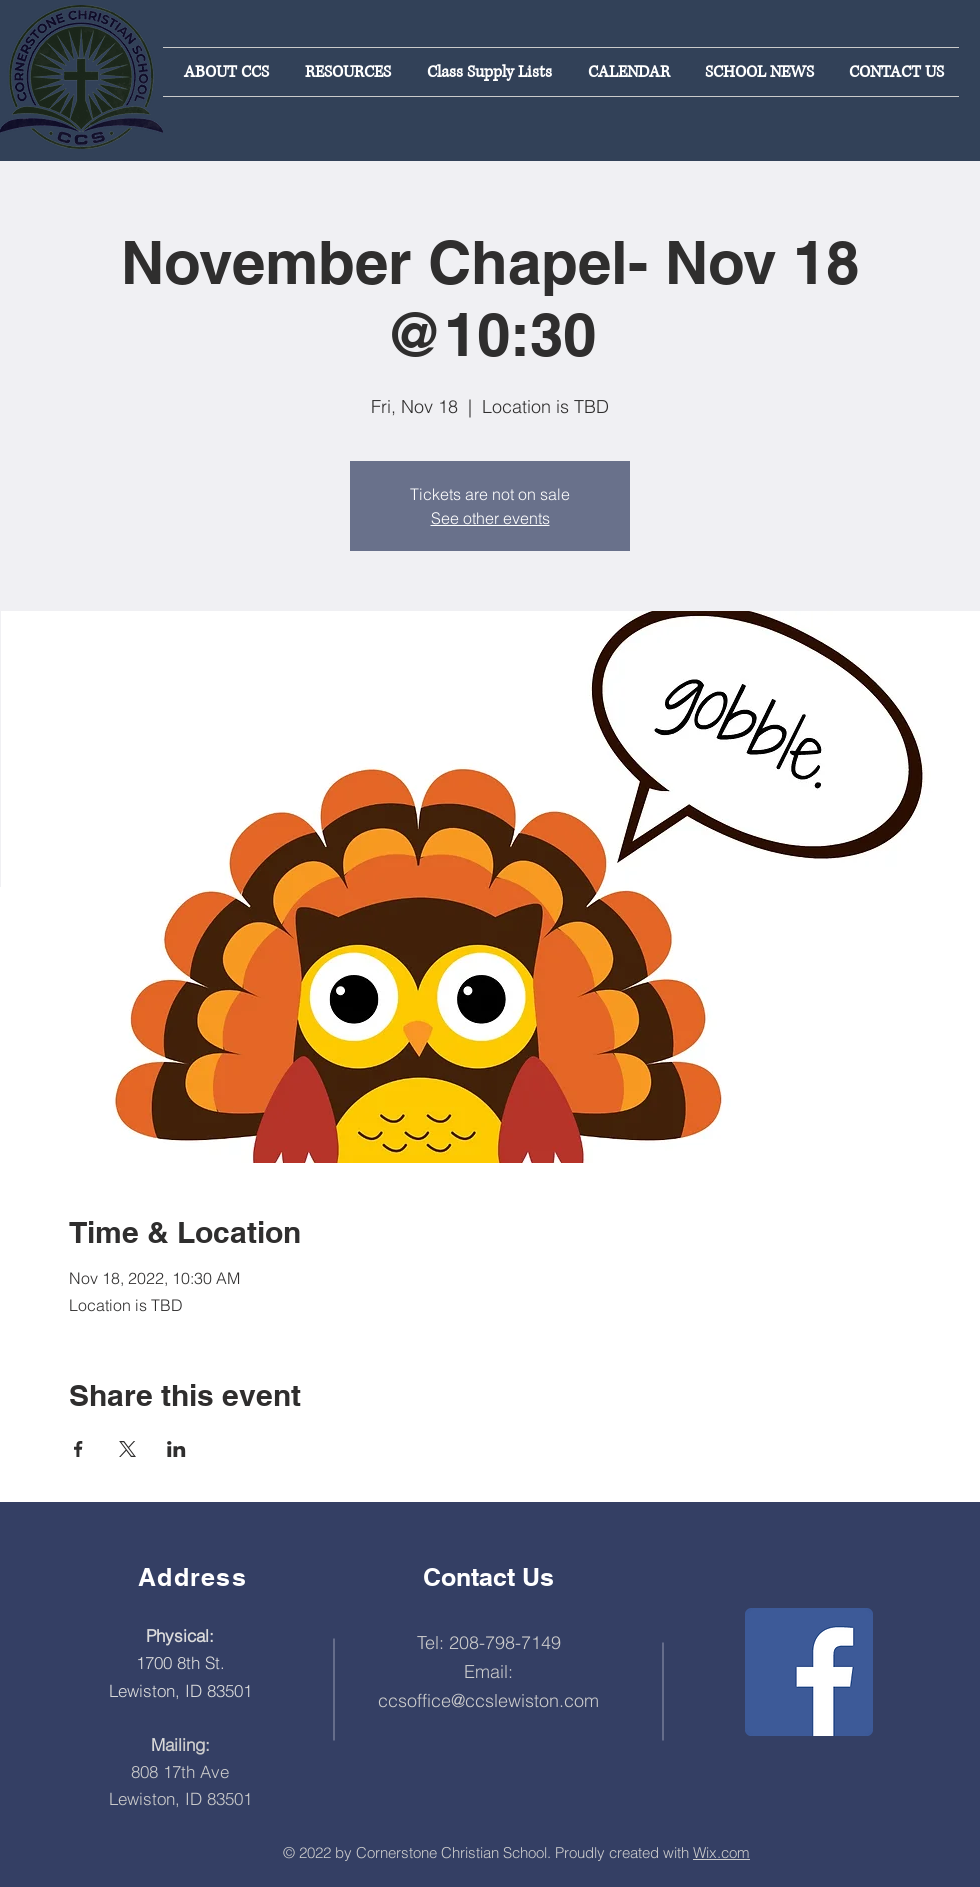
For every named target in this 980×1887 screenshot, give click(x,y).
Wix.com (721, 1852)
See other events (490, 518)
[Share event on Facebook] (78, 1449)
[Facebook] (809, 1672)
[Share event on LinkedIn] (176, 1449)
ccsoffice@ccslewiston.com (488, 1700)
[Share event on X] (127, 1449)
